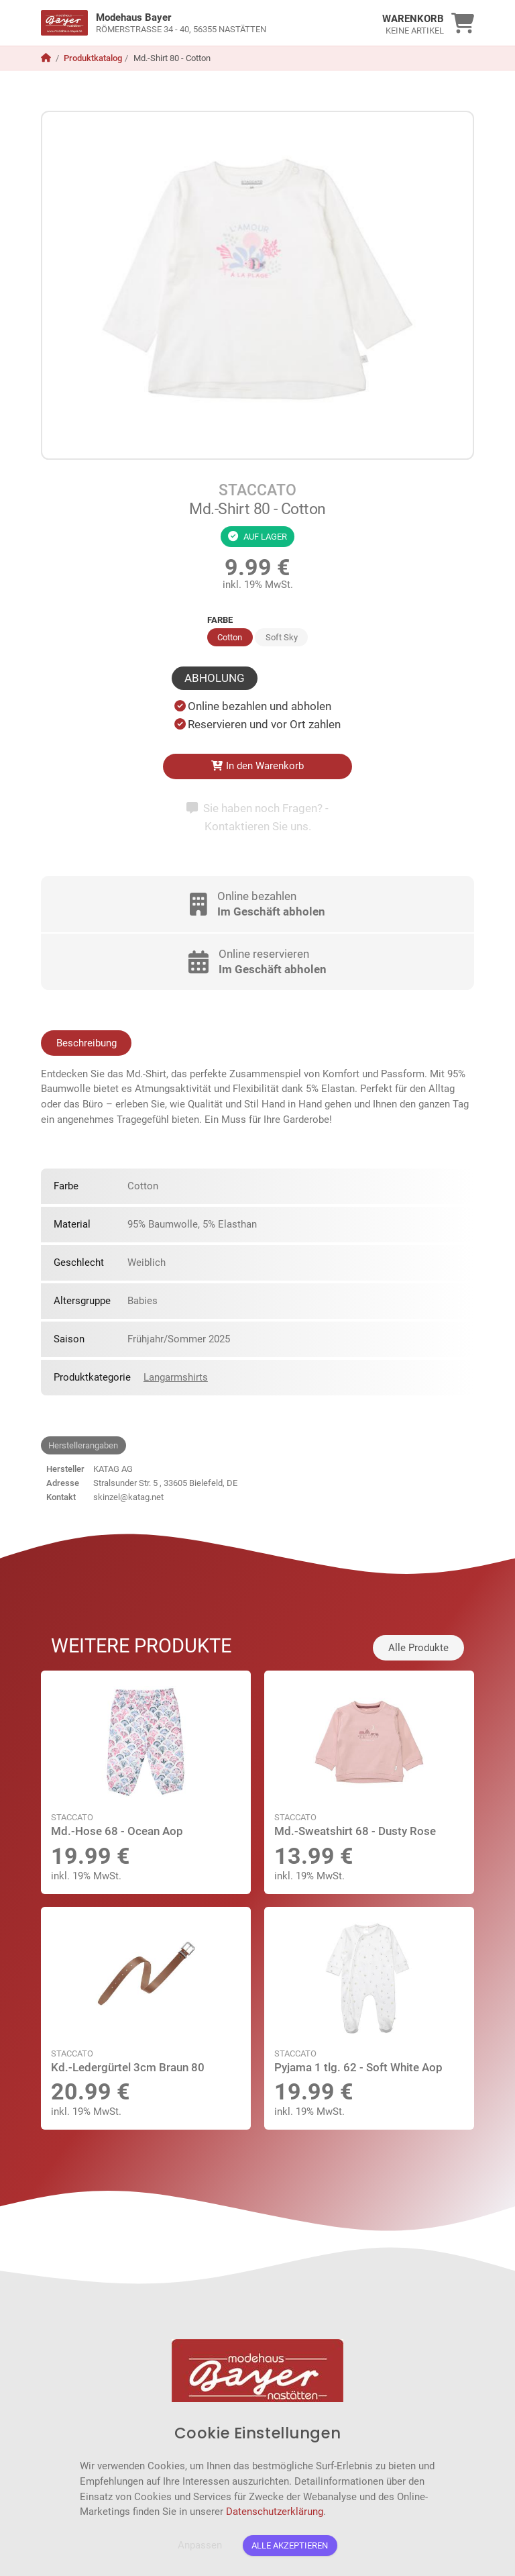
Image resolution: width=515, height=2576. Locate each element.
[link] (203, 23)
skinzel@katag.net (128, 1497)
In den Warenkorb (257, 766)
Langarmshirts (176, 1377)
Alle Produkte (418, 1648)
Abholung (214, 678)
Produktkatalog (93, 58)
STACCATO (257, 490)
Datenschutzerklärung (274, 2512)
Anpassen (200, 2545)
